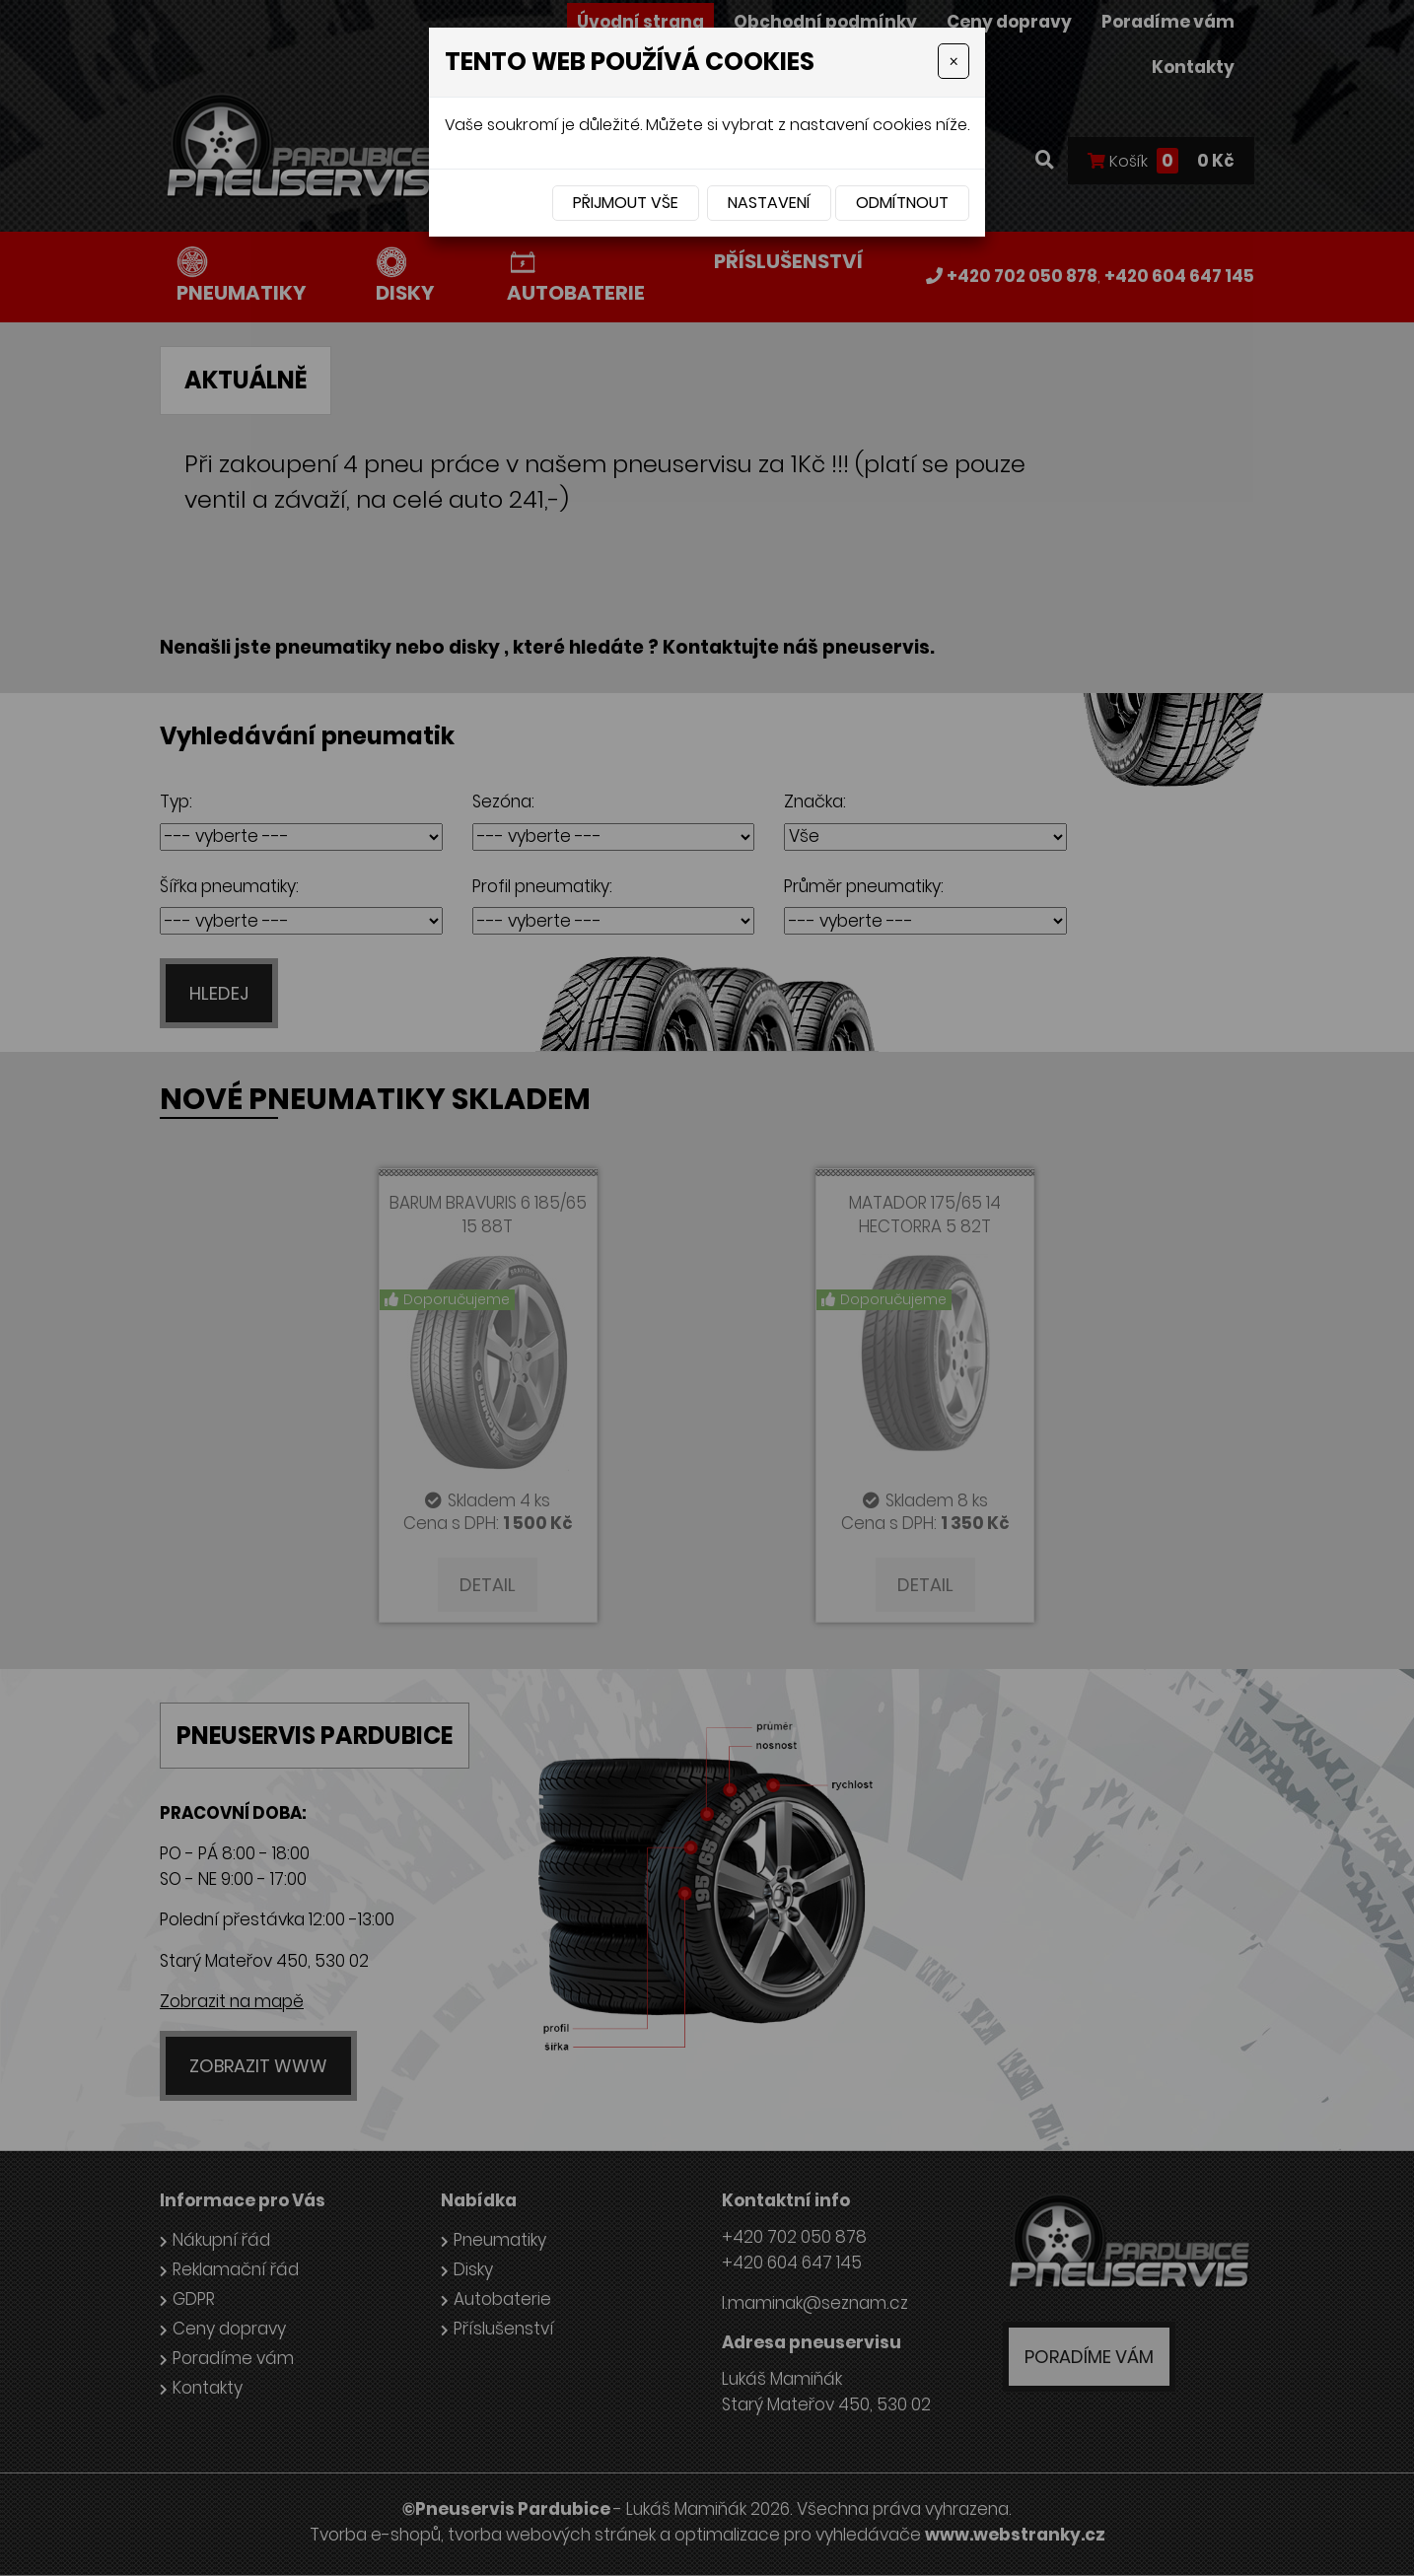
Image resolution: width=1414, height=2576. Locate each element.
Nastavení (769, 202)
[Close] (953, 61)
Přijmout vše (625, 202)
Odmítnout (902, 202)
